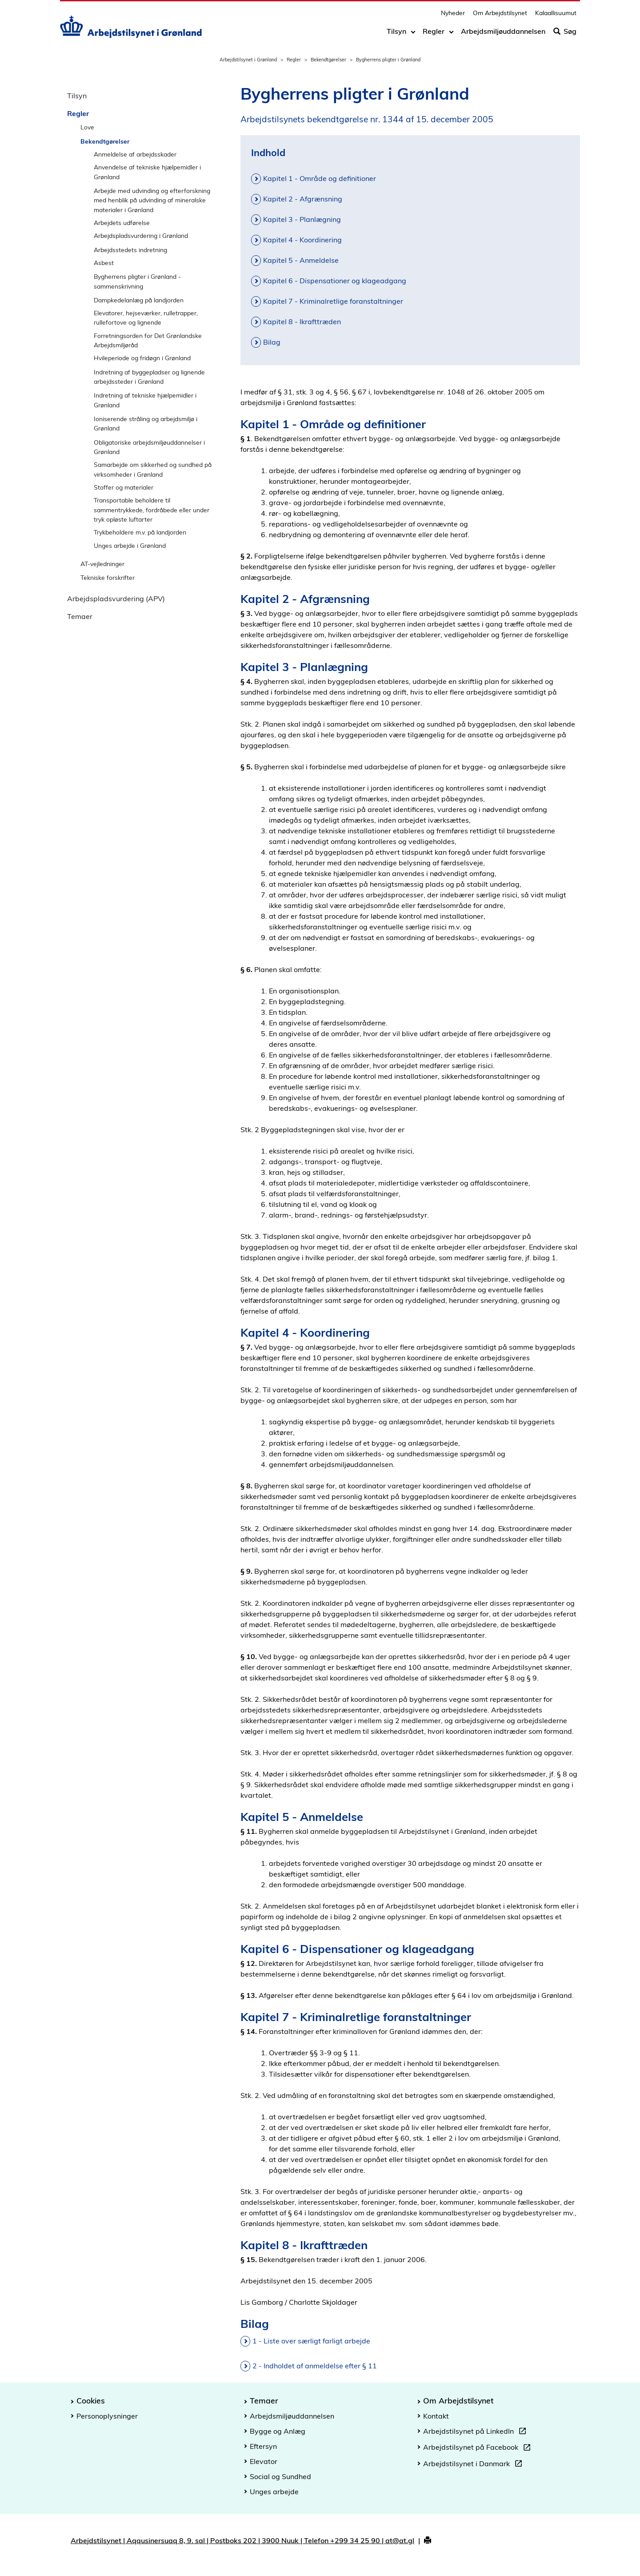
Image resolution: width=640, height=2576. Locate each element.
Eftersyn (263, 2446)
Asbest (104, 262)
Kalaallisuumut (555, 16)
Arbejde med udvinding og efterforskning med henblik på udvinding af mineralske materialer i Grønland (152, 200)
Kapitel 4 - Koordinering (302, 239)
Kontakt (436, 2415)
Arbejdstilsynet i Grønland (248, 59)
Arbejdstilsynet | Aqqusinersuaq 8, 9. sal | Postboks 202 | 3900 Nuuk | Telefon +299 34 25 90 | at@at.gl (242, 2540)
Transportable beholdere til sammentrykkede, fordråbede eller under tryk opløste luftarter (151, 509)
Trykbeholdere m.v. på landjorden (140, 532)
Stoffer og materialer (123, 487)
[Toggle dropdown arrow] (413, 34)
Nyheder (453, 16)
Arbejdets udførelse (122, 222)
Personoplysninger (107, 2415)
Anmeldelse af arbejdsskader (135, 154)
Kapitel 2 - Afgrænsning (302, 198)
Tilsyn (396, 34)
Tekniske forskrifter (107, 577)
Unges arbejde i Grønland (130, 545)
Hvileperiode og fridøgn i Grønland (142, 358)
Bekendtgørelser (328, 59)
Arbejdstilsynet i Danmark (474, 2465)
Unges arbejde (274, 2491)
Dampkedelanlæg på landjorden (139, 300)
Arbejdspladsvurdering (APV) (116, 598)
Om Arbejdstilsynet (500, 16)
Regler (433, 34)
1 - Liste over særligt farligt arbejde (311, 2340)
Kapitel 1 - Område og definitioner (319, 178)
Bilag (271, 342)
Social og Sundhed (280, 2476)
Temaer (79, 616)
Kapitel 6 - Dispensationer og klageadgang (334, 280)
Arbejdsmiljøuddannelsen (503, 34)
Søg (564, 34)
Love (87, 127)
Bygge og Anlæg (277, 2431)
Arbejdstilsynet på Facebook (478, 2448)
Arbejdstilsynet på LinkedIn (476, 2432)
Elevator (263, 2461)
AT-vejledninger (102, 563)
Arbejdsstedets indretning (130, 249)
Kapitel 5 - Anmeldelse (301, 260)
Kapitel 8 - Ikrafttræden (302, 321)
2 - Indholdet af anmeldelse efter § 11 (314, 2365)
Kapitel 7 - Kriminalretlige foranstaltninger (333, 301)
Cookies (90, 2400)
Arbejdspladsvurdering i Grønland (141, 235)
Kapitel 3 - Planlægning (302, 219)
